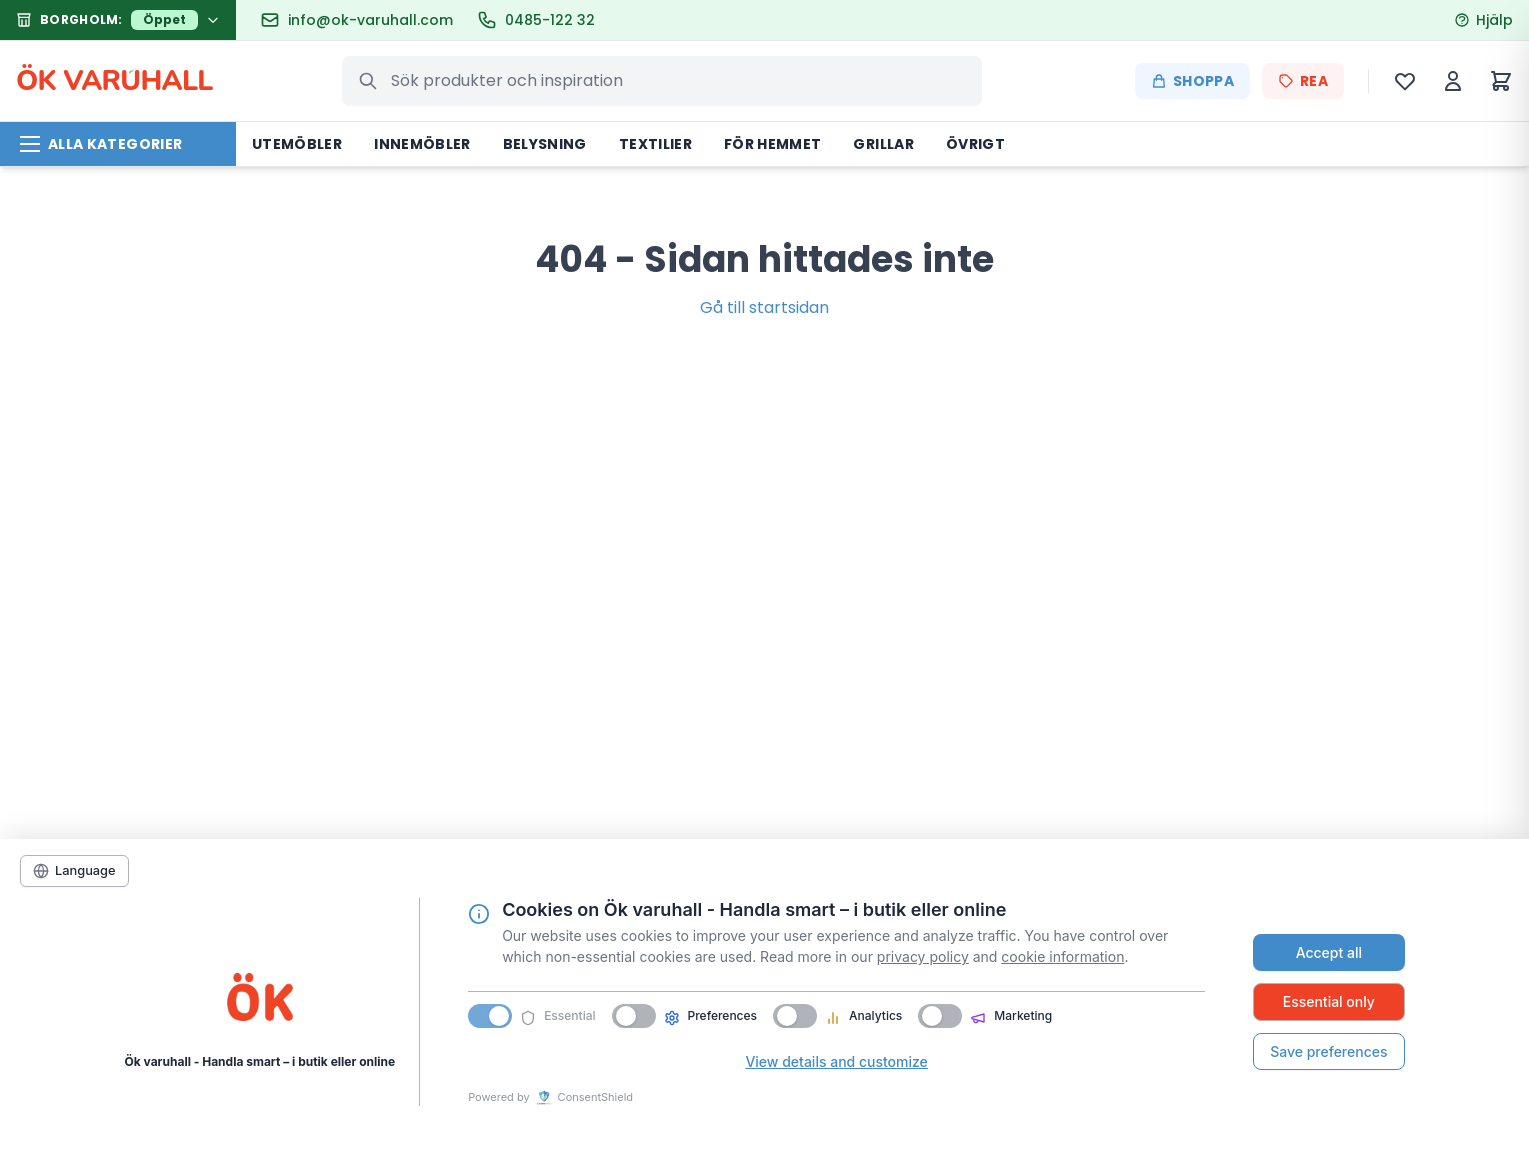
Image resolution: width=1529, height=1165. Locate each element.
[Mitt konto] (1453, 81)
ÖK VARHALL (114, 81)
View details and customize (836, 1061)
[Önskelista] (1405, 81)
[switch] (634, 1016)
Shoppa (1192, 81)
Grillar (883, 144)
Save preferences (1328, 1051)
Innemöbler (422, 144)
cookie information (1062, 956)
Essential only (1329, 1001)
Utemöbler (297, 144)
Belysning (545, 144)
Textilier (655, 144)
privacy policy (923, 956)
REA (1303, 81)
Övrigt (975, 144)
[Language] (74, 871)
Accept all (1329, 952)
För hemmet (773, 144)
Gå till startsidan (764, 307)
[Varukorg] (1501, 81)
